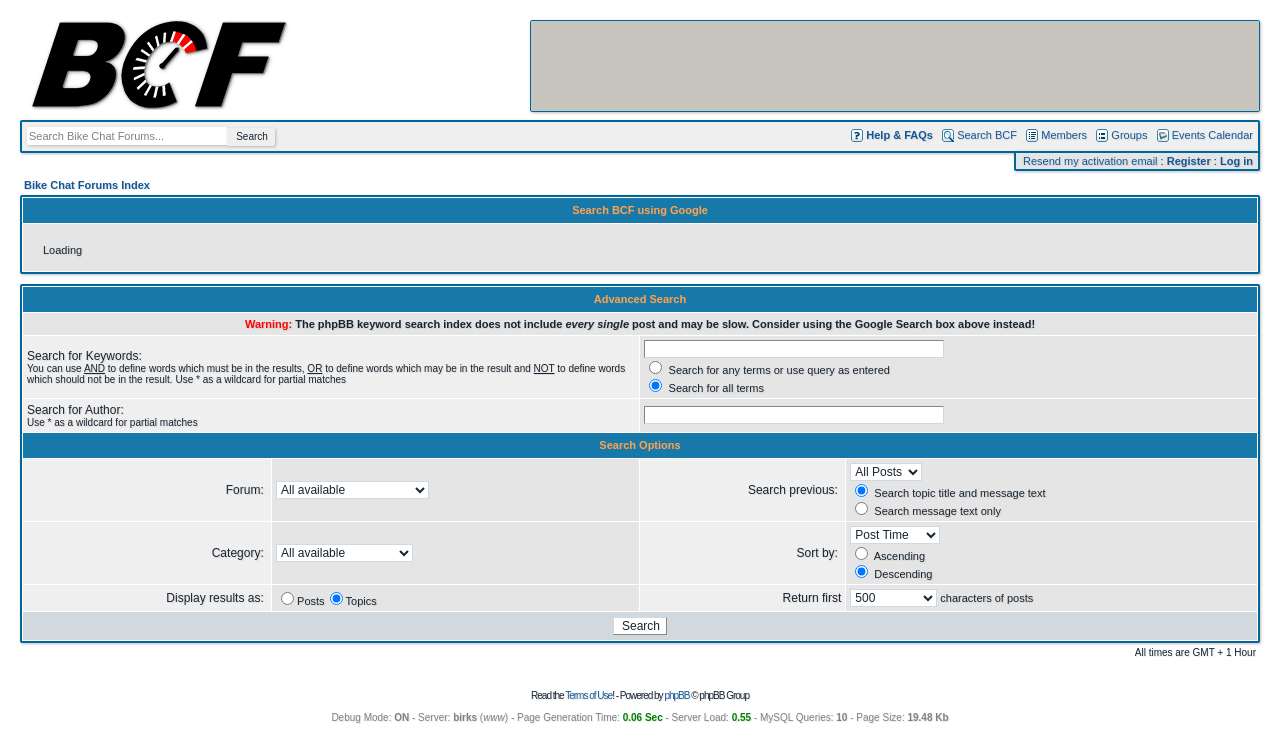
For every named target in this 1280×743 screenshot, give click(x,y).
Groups (1129, 135)
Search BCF (987, 135)
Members (1064, 135)
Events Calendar (1212, 135)
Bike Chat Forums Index (87, 185)
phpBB (676, 695)
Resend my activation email (1090, 161)
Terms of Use (588, 695)
